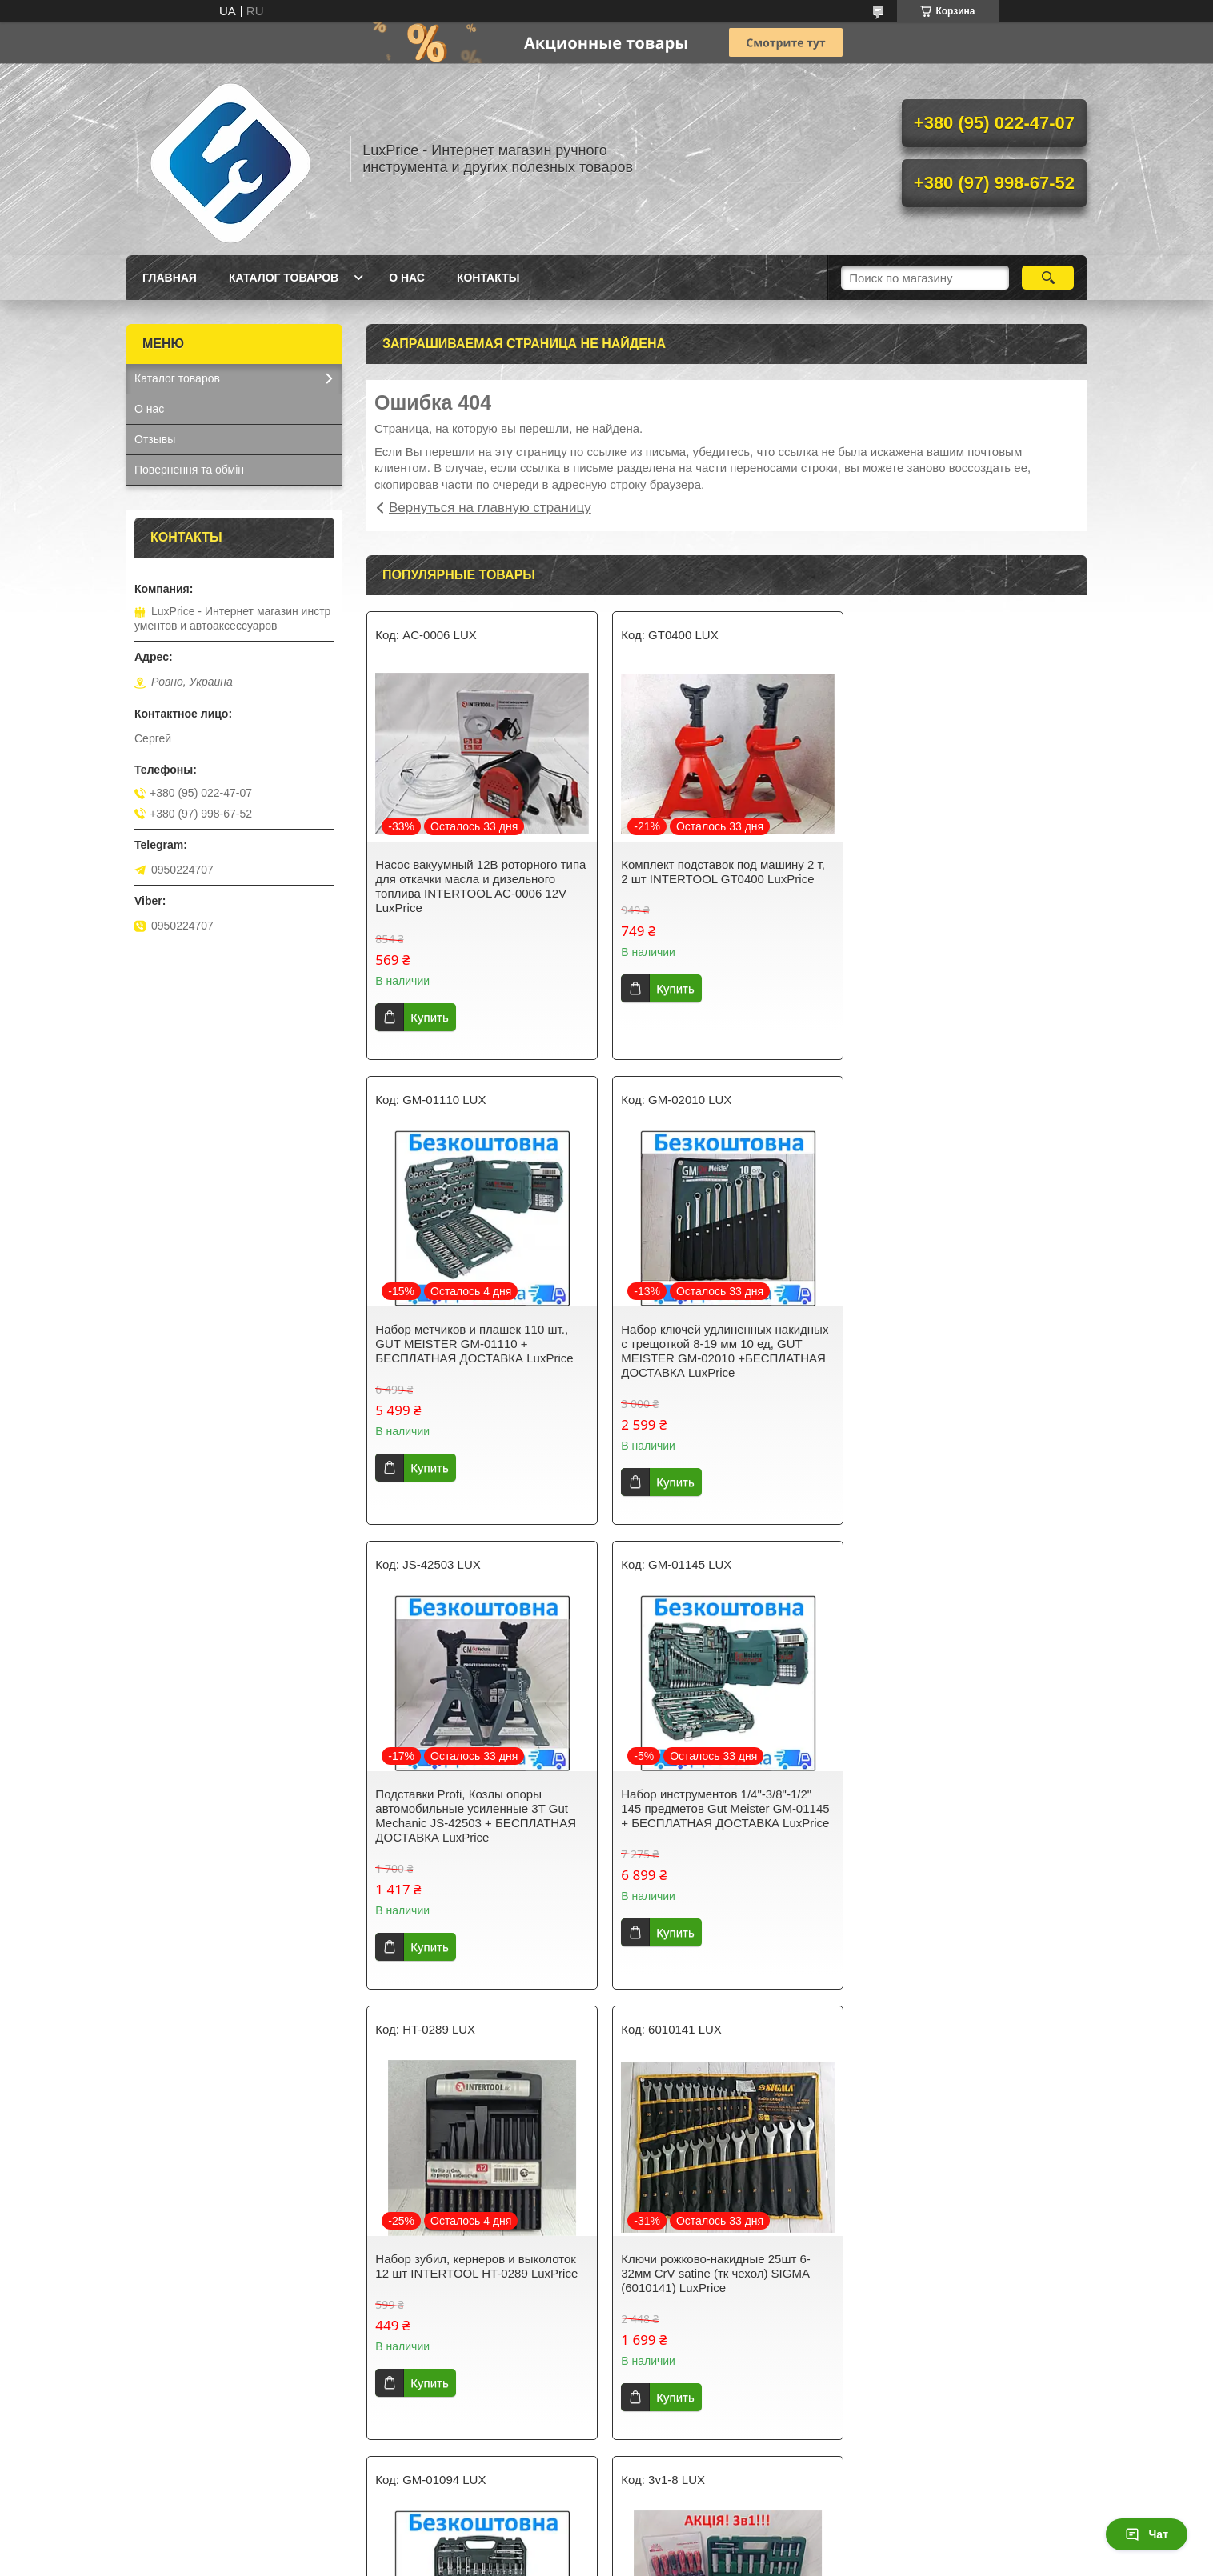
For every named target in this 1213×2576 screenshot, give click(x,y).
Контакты (488, 277)
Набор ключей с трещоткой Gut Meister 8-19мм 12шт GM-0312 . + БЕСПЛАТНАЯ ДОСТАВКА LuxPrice (964, 2259)
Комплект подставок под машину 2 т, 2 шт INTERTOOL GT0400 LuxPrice (722, 872)
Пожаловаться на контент (673, 2560)
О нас (407, 277)
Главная (169, 277)
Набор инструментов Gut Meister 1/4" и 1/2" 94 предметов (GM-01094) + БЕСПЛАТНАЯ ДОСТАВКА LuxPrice (968, 1808)
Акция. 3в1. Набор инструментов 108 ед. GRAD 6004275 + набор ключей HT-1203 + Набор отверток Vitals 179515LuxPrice (478, 2266)
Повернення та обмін (189, 469)
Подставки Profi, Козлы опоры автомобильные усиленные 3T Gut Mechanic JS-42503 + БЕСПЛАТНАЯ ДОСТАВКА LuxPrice (720, 1350)
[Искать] (1048, 278)
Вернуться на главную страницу (490, 507)
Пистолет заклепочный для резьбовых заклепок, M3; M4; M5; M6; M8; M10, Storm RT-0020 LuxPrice (724, 2259)
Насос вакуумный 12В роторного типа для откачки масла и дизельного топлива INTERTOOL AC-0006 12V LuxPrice (480, 886)
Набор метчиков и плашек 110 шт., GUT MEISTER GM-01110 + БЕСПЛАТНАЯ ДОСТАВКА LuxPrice (964, 879)
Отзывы (154, 439)
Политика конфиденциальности (810, 2560)
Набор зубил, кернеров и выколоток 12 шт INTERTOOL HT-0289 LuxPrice (476, 1801)
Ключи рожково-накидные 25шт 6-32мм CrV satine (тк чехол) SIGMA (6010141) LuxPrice (715, 1808)
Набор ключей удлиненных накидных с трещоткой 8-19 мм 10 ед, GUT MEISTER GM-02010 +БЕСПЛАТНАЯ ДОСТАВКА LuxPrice (478, 1350)
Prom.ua (675, 2546)
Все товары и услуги (721, 2469)
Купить (429, 1017)
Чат (1146, 2534)
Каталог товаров (283, 277)
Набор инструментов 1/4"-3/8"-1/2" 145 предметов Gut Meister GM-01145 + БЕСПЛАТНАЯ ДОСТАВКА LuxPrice (969, 1343)
